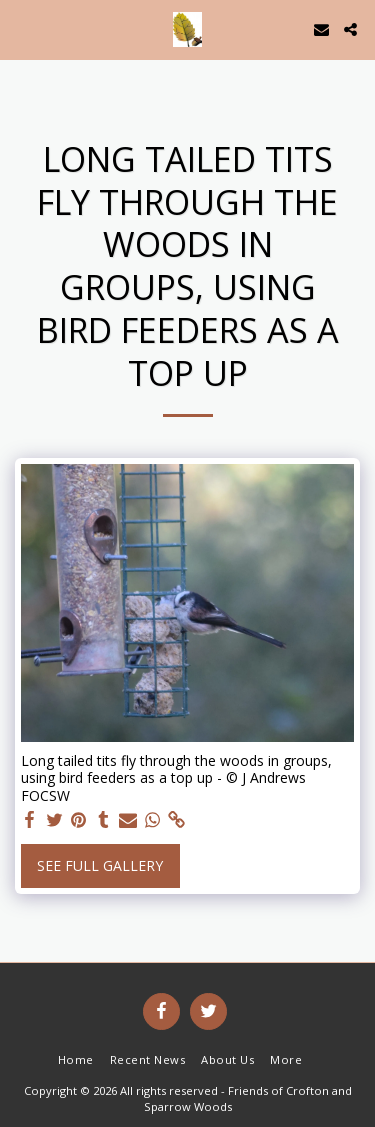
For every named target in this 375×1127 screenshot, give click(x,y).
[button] (22, 28)
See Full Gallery (100, 865)
